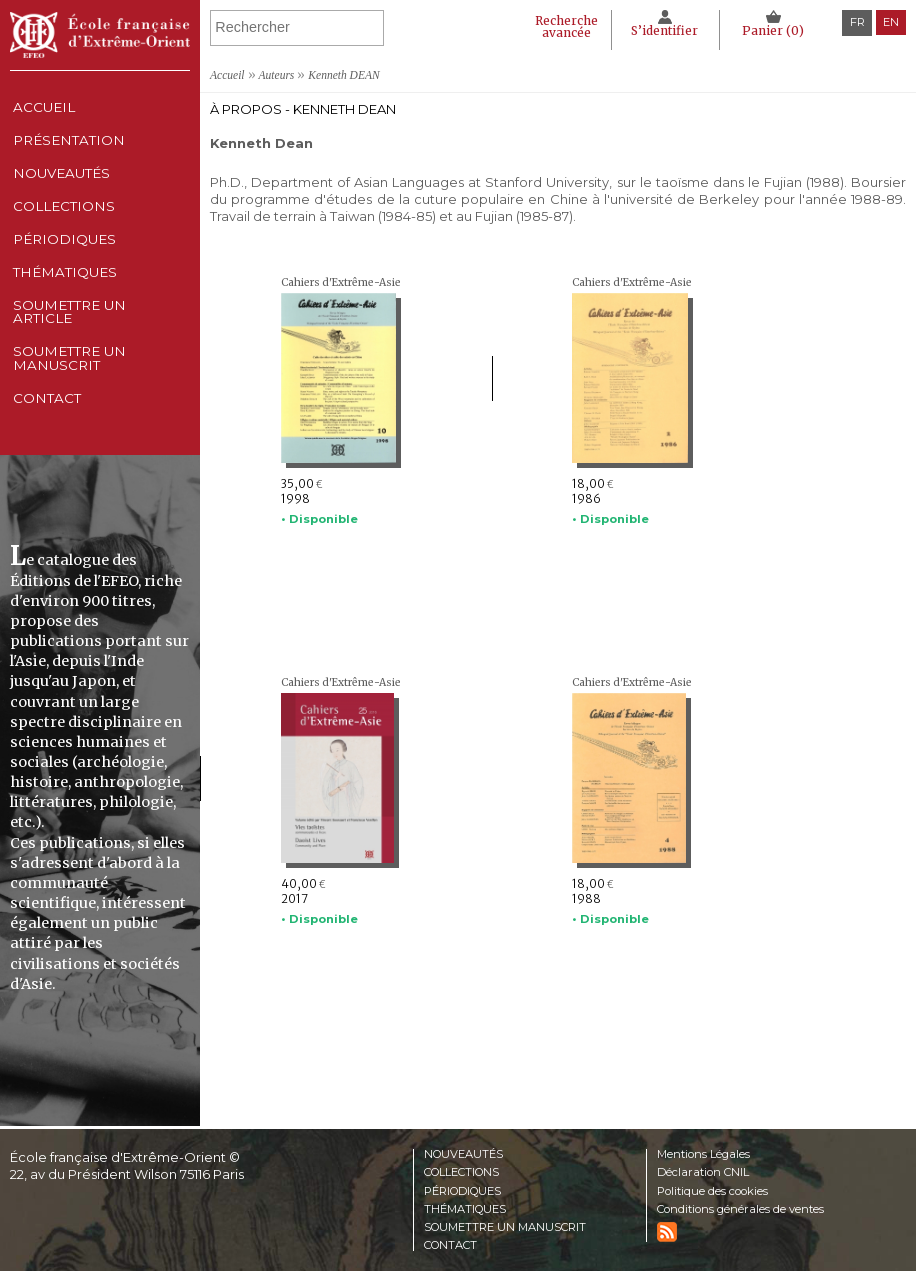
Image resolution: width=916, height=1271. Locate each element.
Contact (45, 487)
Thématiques (466, 1208)
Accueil (42, 112)
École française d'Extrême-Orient (100, 35)
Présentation (69, 156)
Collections (465, 1171)
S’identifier (658, 30)
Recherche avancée (555, 26)
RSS (667, 1231)
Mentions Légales (705, 1152)
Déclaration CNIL (705, 1171)
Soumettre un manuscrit (71, 436)
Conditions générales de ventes (742, 1208)
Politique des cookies (713, 1189)
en (891, 22)
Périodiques (465, 1189)
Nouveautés (62, 199)
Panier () (771, 30)
